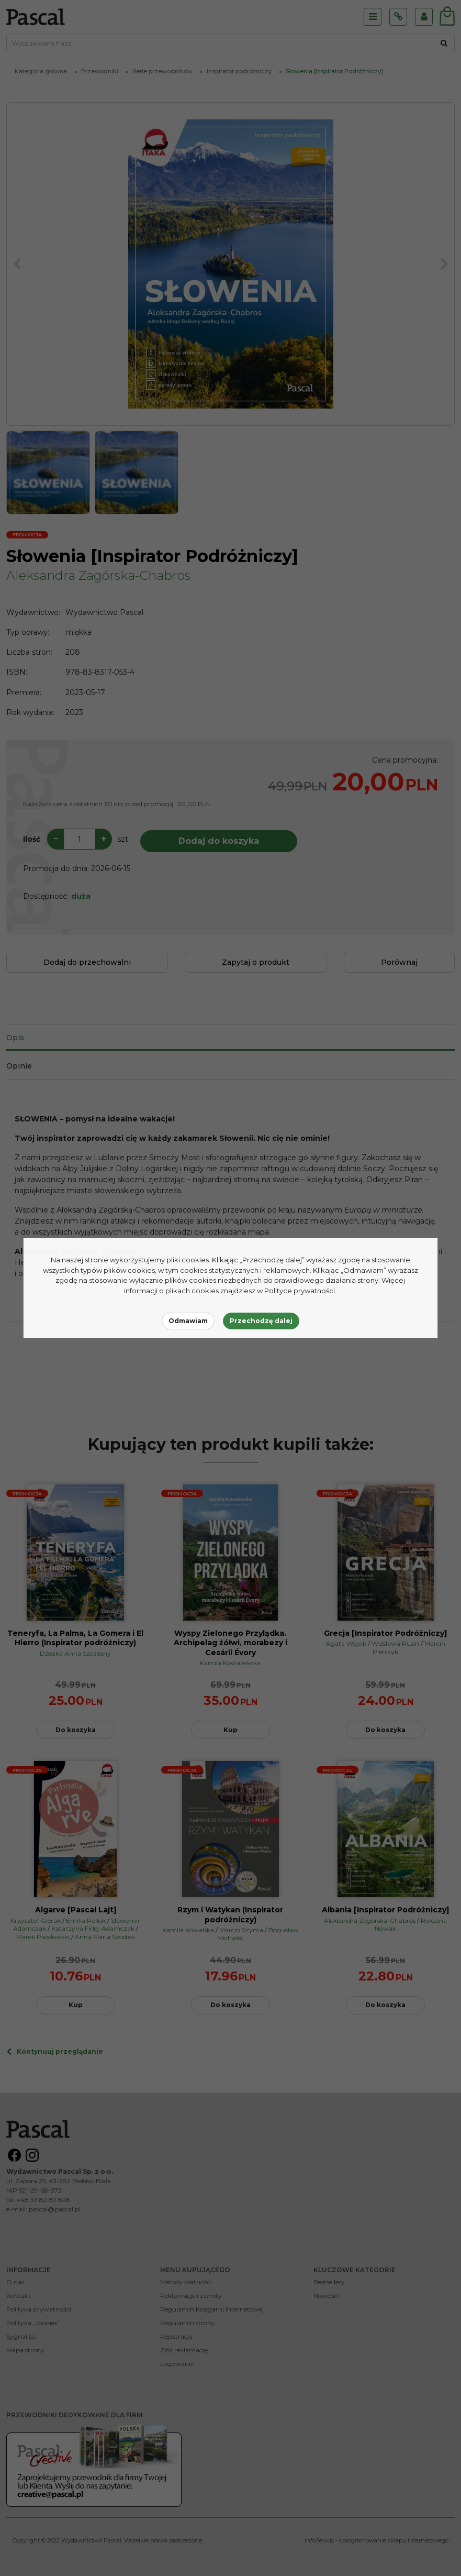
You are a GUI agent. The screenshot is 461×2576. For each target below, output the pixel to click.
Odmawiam (188, 1321)
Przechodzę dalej (261, 1321)
